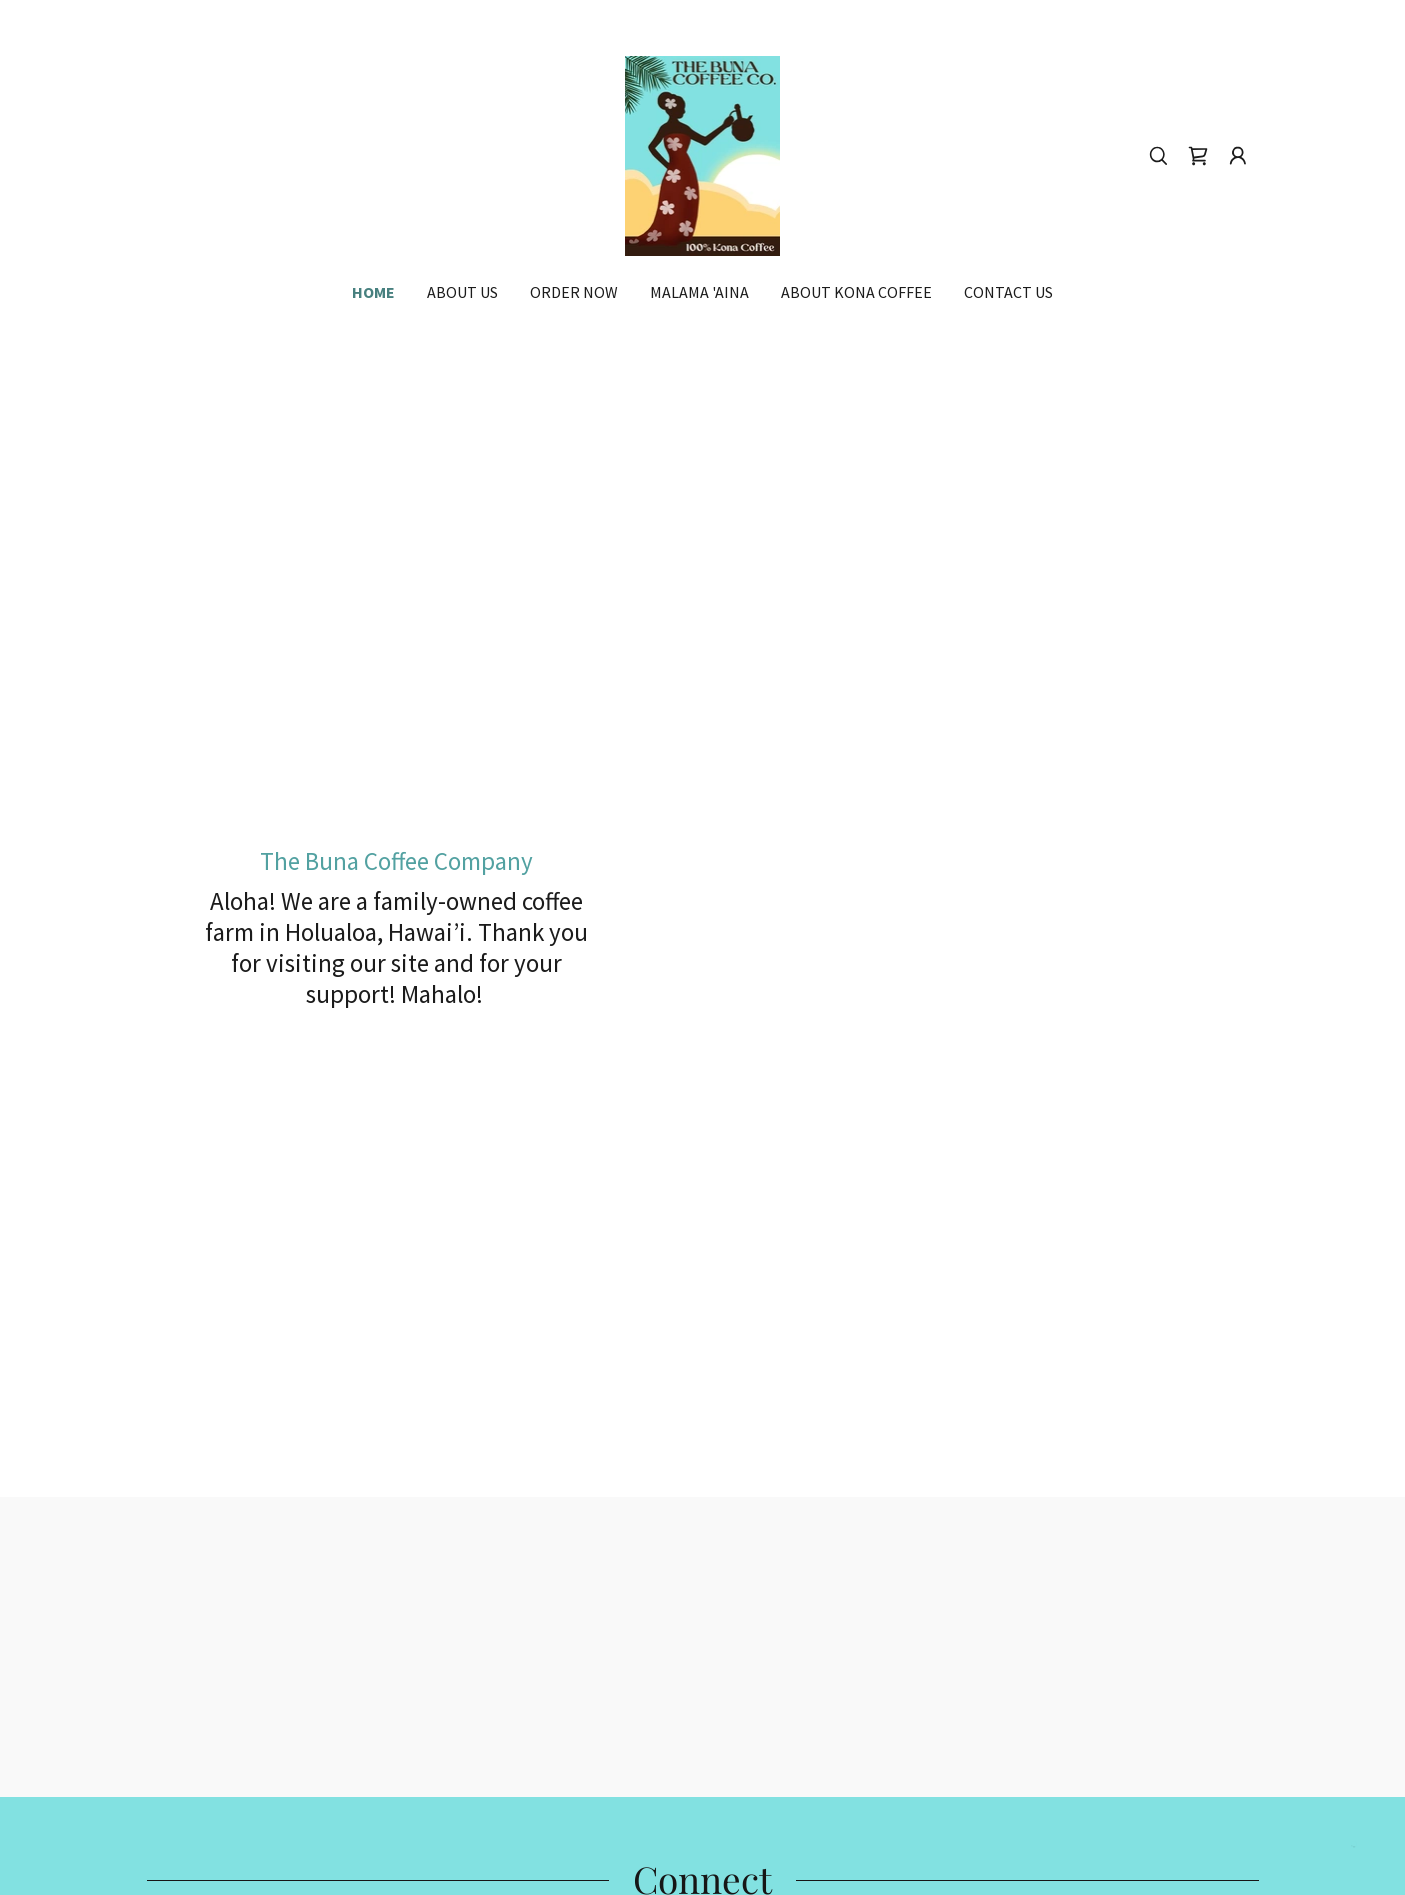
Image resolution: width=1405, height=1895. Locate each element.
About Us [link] (462, 292)
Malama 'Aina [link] (699, 292)
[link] (703, 153)
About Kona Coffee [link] (856, 292)
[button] (1238, 156)
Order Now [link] (574, 292)
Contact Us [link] (1008, 292)
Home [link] (373, 292)
